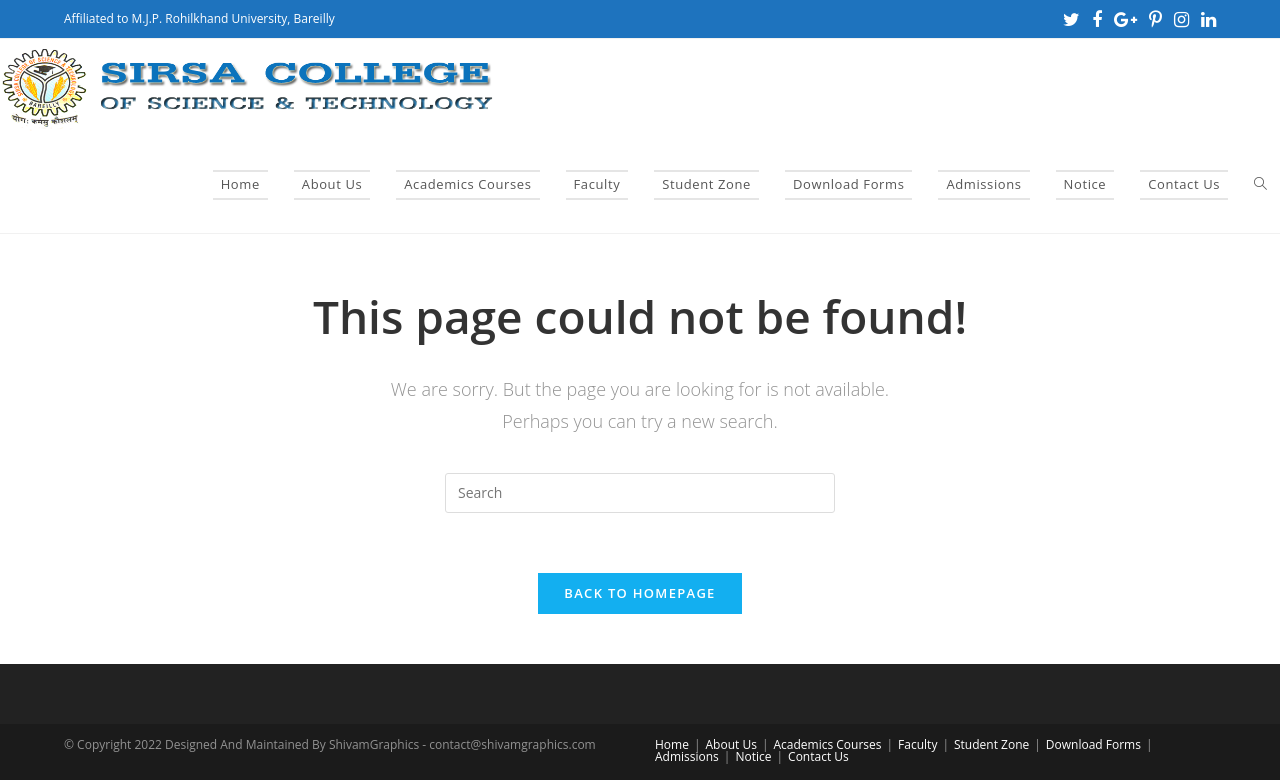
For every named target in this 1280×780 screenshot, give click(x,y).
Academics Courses (827, 744)
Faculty (917, 744)
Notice (753, 756)
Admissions (687, 756)
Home (672, 744)
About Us (731, 744)
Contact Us (818, 756)
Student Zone (991, 744)
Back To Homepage (639, 593)
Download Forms (1093, 744)
